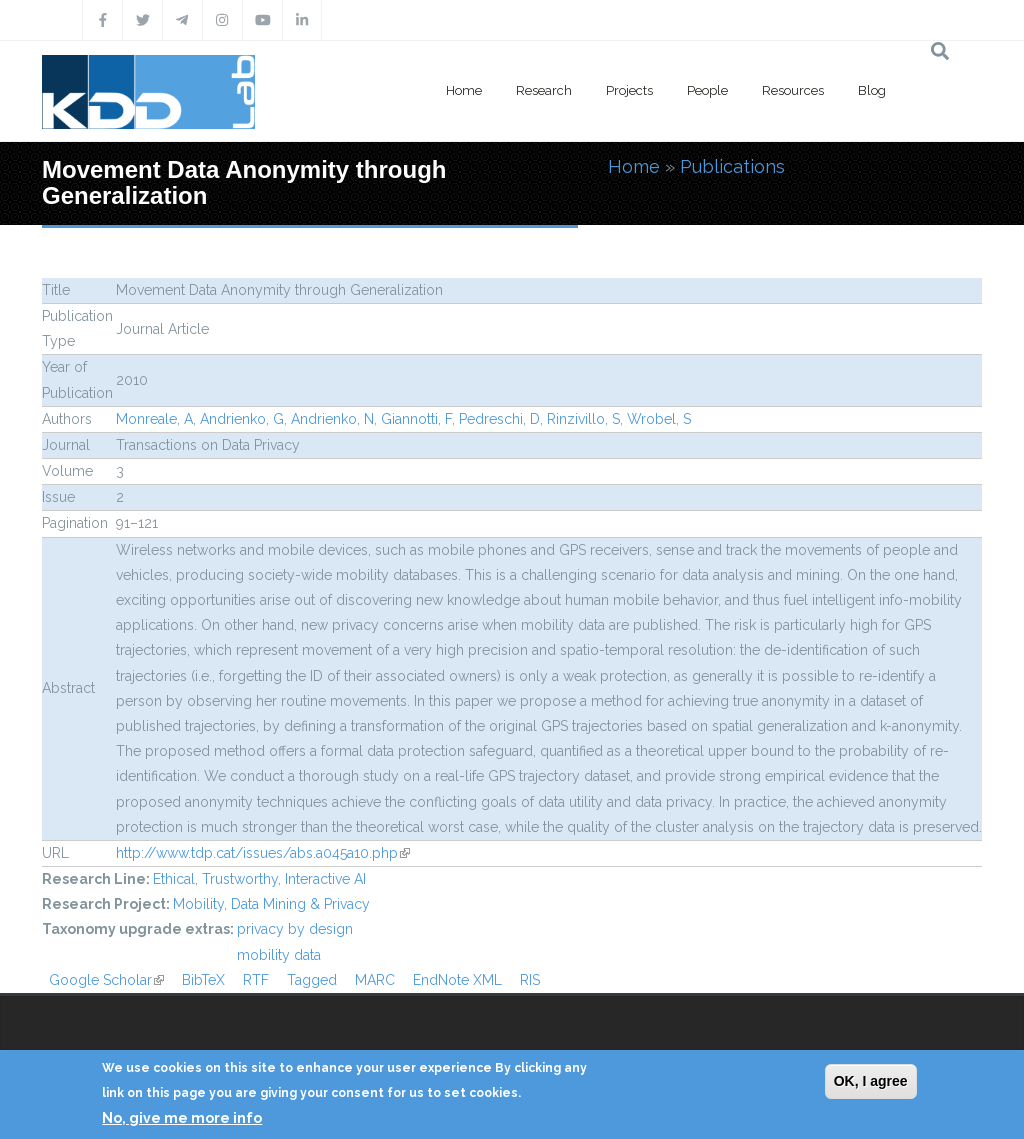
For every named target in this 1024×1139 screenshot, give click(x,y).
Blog (872, 90)
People (707, 90)
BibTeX (203, 980)
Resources (793, 90)
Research (544, 90)
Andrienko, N (332, 419)
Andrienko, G (242, 419)
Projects (629, 90)
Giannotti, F (416, 419)
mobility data (279, 955)
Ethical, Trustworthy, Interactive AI (259, 879)
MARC (375, 980)
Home (464, 90)
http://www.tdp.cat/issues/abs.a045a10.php (263, 853)
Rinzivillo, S (583, 419)
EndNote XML (457, 980)
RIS (530, 980)
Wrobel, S (659, 419)
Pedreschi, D (499, 419)
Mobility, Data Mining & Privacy (271, 904)
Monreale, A (154, 419)
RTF (256, 980)
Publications (732, 166)
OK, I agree (871, 1081)
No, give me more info (182, 1118)
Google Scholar (106, 980)
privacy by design (295, 929)
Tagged (312, 980)
